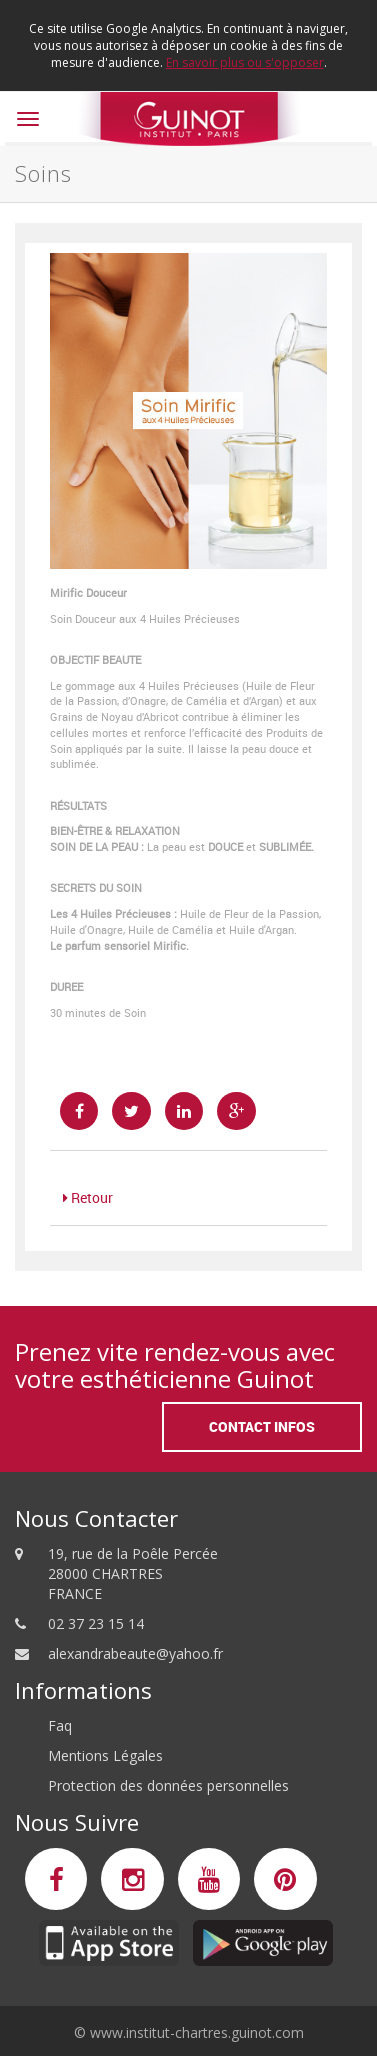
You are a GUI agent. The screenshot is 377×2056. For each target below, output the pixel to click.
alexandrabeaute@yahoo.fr (135, 1653)
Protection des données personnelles (168, 1785)
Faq (60, 1725)
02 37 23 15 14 (96, 1623)
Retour (88, 1197)
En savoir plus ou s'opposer (245, 62)
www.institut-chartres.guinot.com (197, 2032)
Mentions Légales (105, 1755)
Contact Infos (262, 1426)
